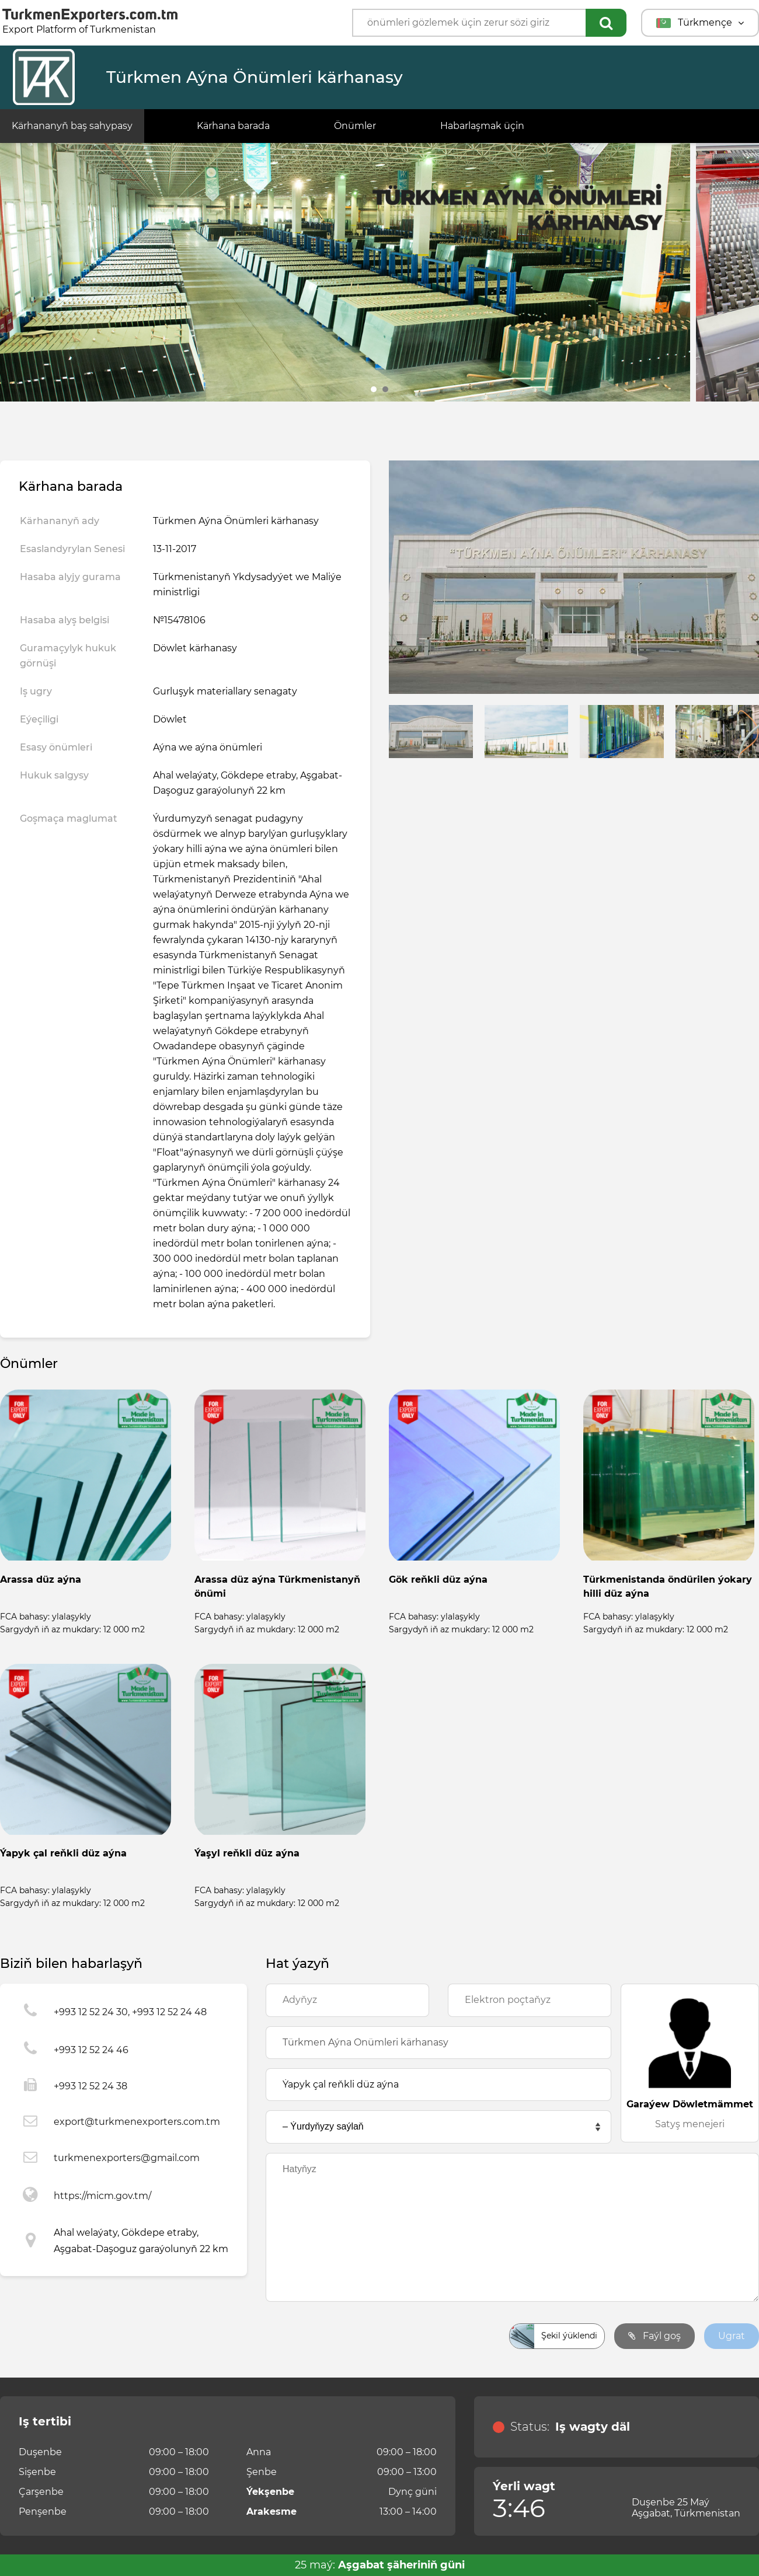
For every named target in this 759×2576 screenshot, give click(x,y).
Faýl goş (654, 2335)
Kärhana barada (233, 125)
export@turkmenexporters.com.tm (137, 2121)
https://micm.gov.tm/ (102, 2195)
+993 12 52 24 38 (90, 2086)
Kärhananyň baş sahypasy (72, 125)
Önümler (355, 125)
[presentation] (354, 2336)
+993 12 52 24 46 (91, 2049)
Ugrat (731, 2335)
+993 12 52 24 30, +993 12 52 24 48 (130, 2011)
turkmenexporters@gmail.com (127, 2157)
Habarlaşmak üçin (482, 125)
